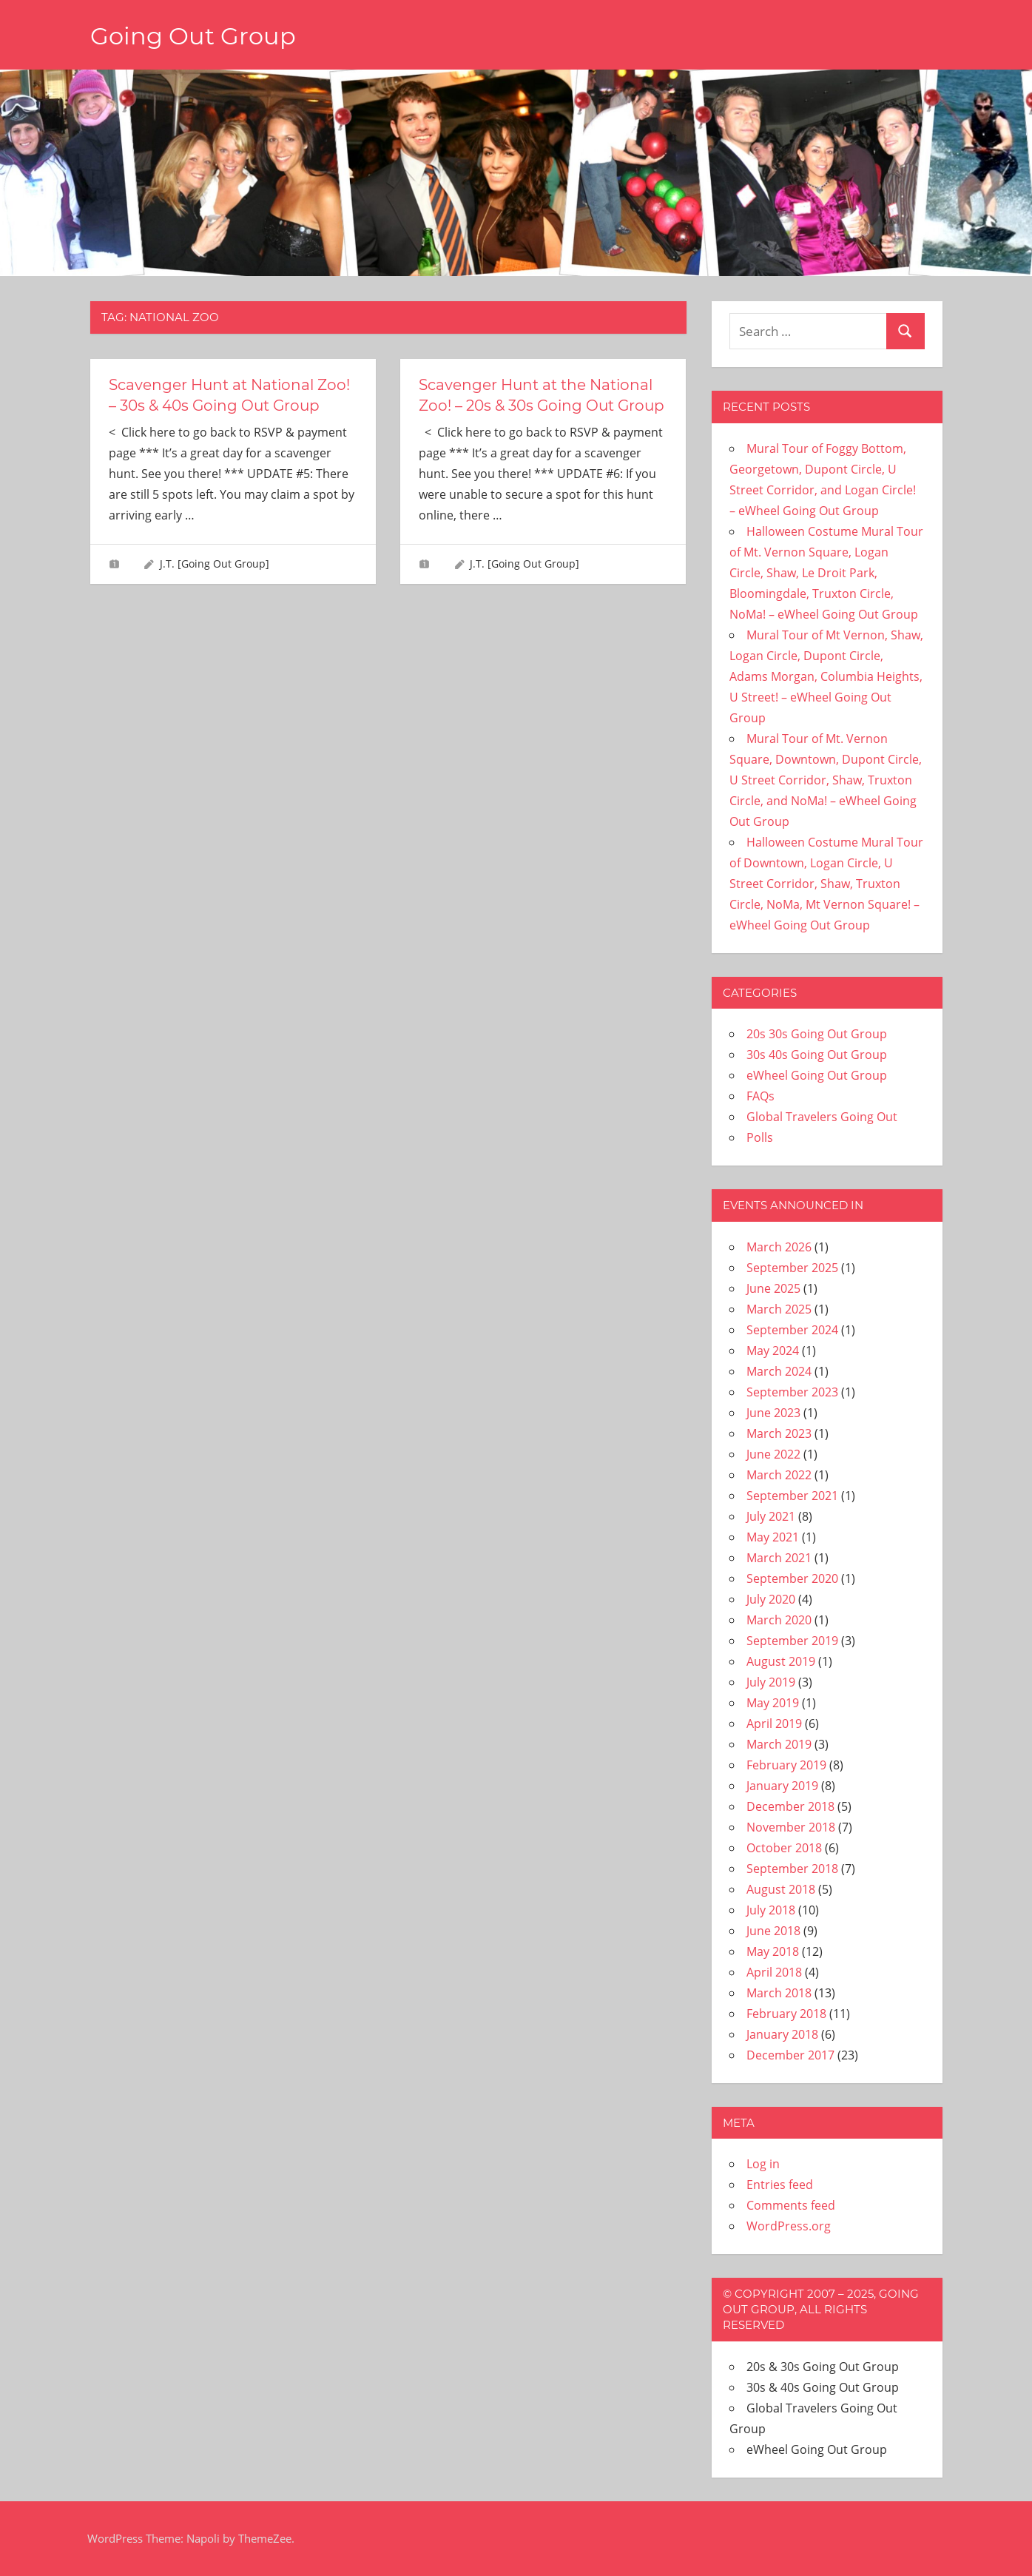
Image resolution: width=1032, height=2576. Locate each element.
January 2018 (782, 2034)
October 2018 (784, 1848)
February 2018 (786, 2013)
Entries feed (779, 2184)
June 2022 (773, 1454)
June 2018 (773, 1931)
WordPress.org (788, 2226)
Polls (759, 1137)
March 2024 (779, 1371)
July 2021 (770, 1516)
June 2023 (773, 1413)
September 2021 (792, 1495)
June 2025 (773, 1288)
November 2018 (790, 1827)
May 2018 (772, 1951)
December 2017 (790, 2055)
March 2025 (779, 1309)
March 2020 (779, 1620)
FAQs (760, 1096)
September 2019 (792, 1640)
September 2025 (792, 1268)
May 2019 (772, 1703)
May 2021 (772, 1537)
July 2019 (770, 1682)
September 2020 (792, 1578)
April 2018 (774, 1972)
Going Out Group (193, 35)
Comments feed (790, 2205)
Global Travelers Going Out (821, 1117)
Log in (763, 2164)
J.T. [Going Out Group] (214, 563)
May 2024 (772, 1350)
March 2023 (779, 1433)
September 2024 (792, 1330)
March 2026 (779, 1247)
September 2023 (792, 1392)
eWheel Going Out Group (816, 1075)
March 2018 (779, 1993)
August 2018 (780, 1889)
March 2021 (779, 1558)
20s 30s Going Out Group (816, 1034)
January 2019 (782, 1786)
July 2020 (770, 1599)
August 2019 (780, 1661)
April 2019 (774, 1723)
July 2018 (770, 1910)
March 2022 (779, 1475)
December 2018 (790, 1806)
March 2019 (779, 1744)
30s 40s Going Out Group (816, 1054)
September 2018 (792, 1868)
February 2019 (786, 1765)
